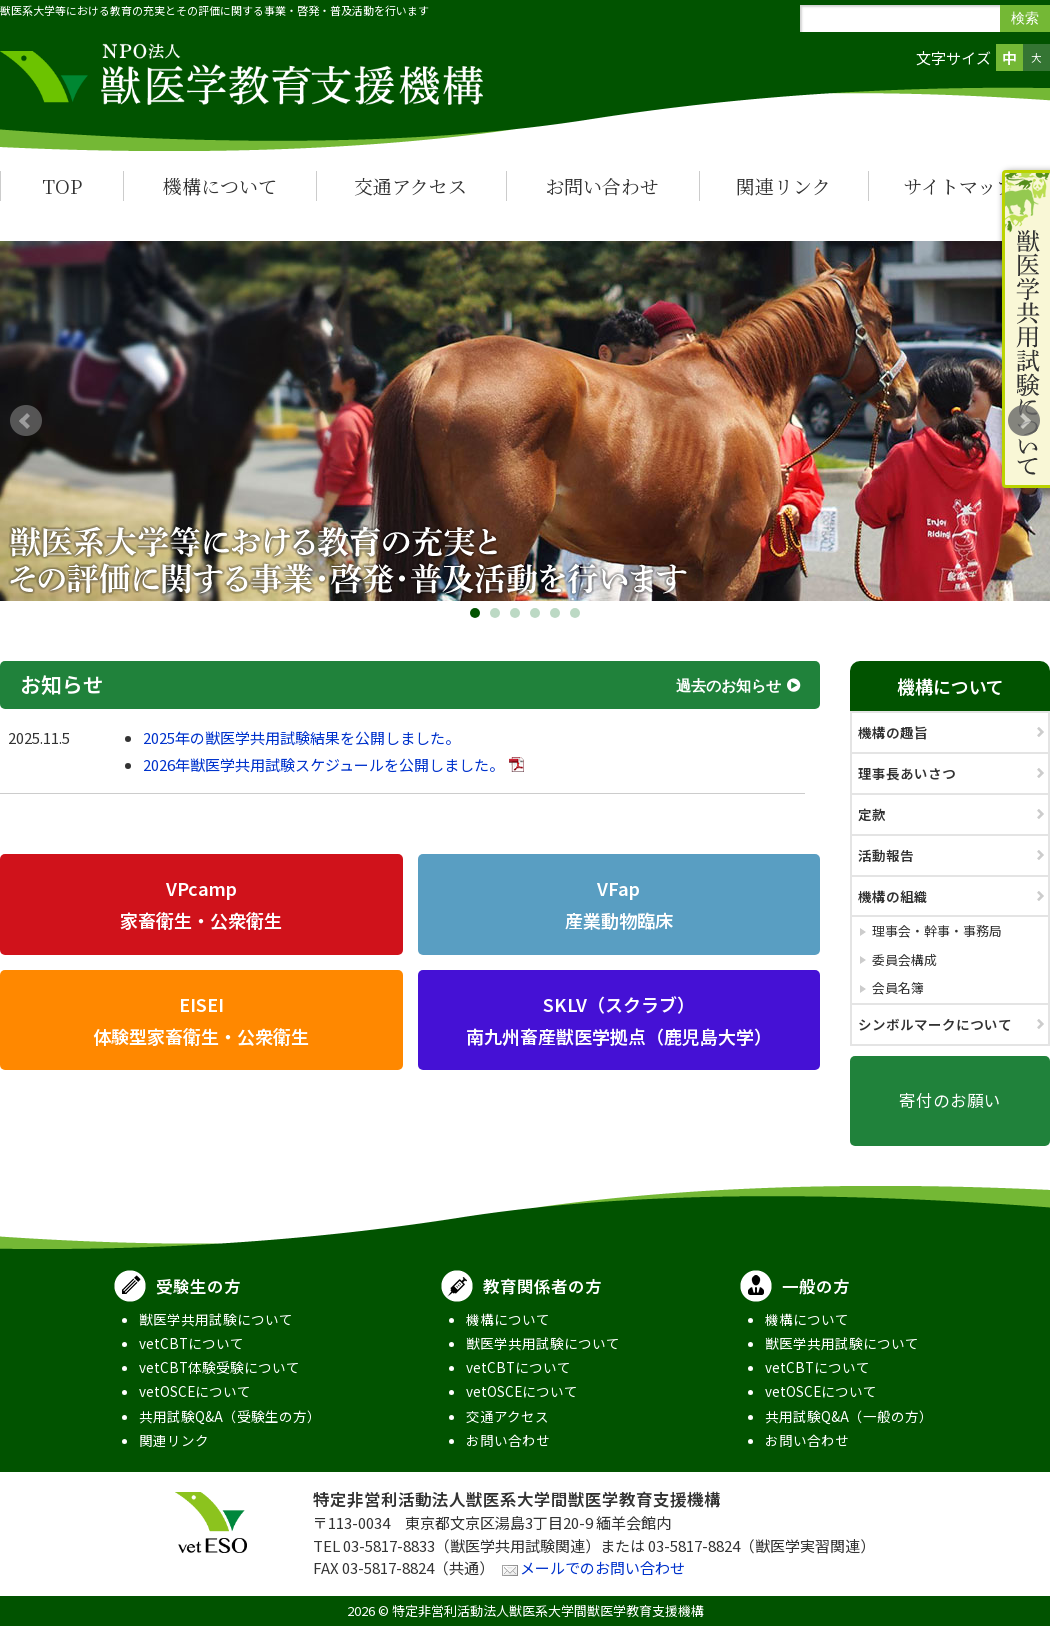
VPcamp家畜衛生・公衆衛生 (201, 904)
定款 (872, 814)
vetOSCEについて (195, 1391)
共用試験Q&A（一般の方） (849, 1416)
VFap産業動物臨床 (619, 904)
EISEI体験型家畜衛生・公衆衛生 (201, 1020)
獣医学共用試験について (216, 1319)
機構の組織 (893, 896)
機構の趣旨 (893, 732)
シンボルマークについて (935, 1024)
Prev (26, 421)
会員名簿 (898, 987)
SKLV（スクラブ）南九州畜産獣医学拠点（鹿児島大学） (619, 1020)
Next (1024, 421)
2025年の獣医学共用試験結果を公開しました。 (301, 737)
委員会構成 (904, 959)
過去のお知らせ (728, 684)
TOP (62, 185)
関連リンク (783, 185)
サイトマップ (959, 185)
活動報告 (886, 855)
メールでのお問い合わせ (602, 1567)
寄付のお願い (950, 1100)
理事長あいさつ (907, 773)
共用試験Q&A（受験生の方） (230, 1416)
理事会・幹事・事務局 (937, 930)
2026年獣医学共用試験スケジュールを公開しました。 (323, 764)
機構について (220, 185)
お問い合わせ (602, 185)
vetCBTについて (191, 1343)
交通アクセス (410, 185)
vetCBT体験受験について (219, 1367)
